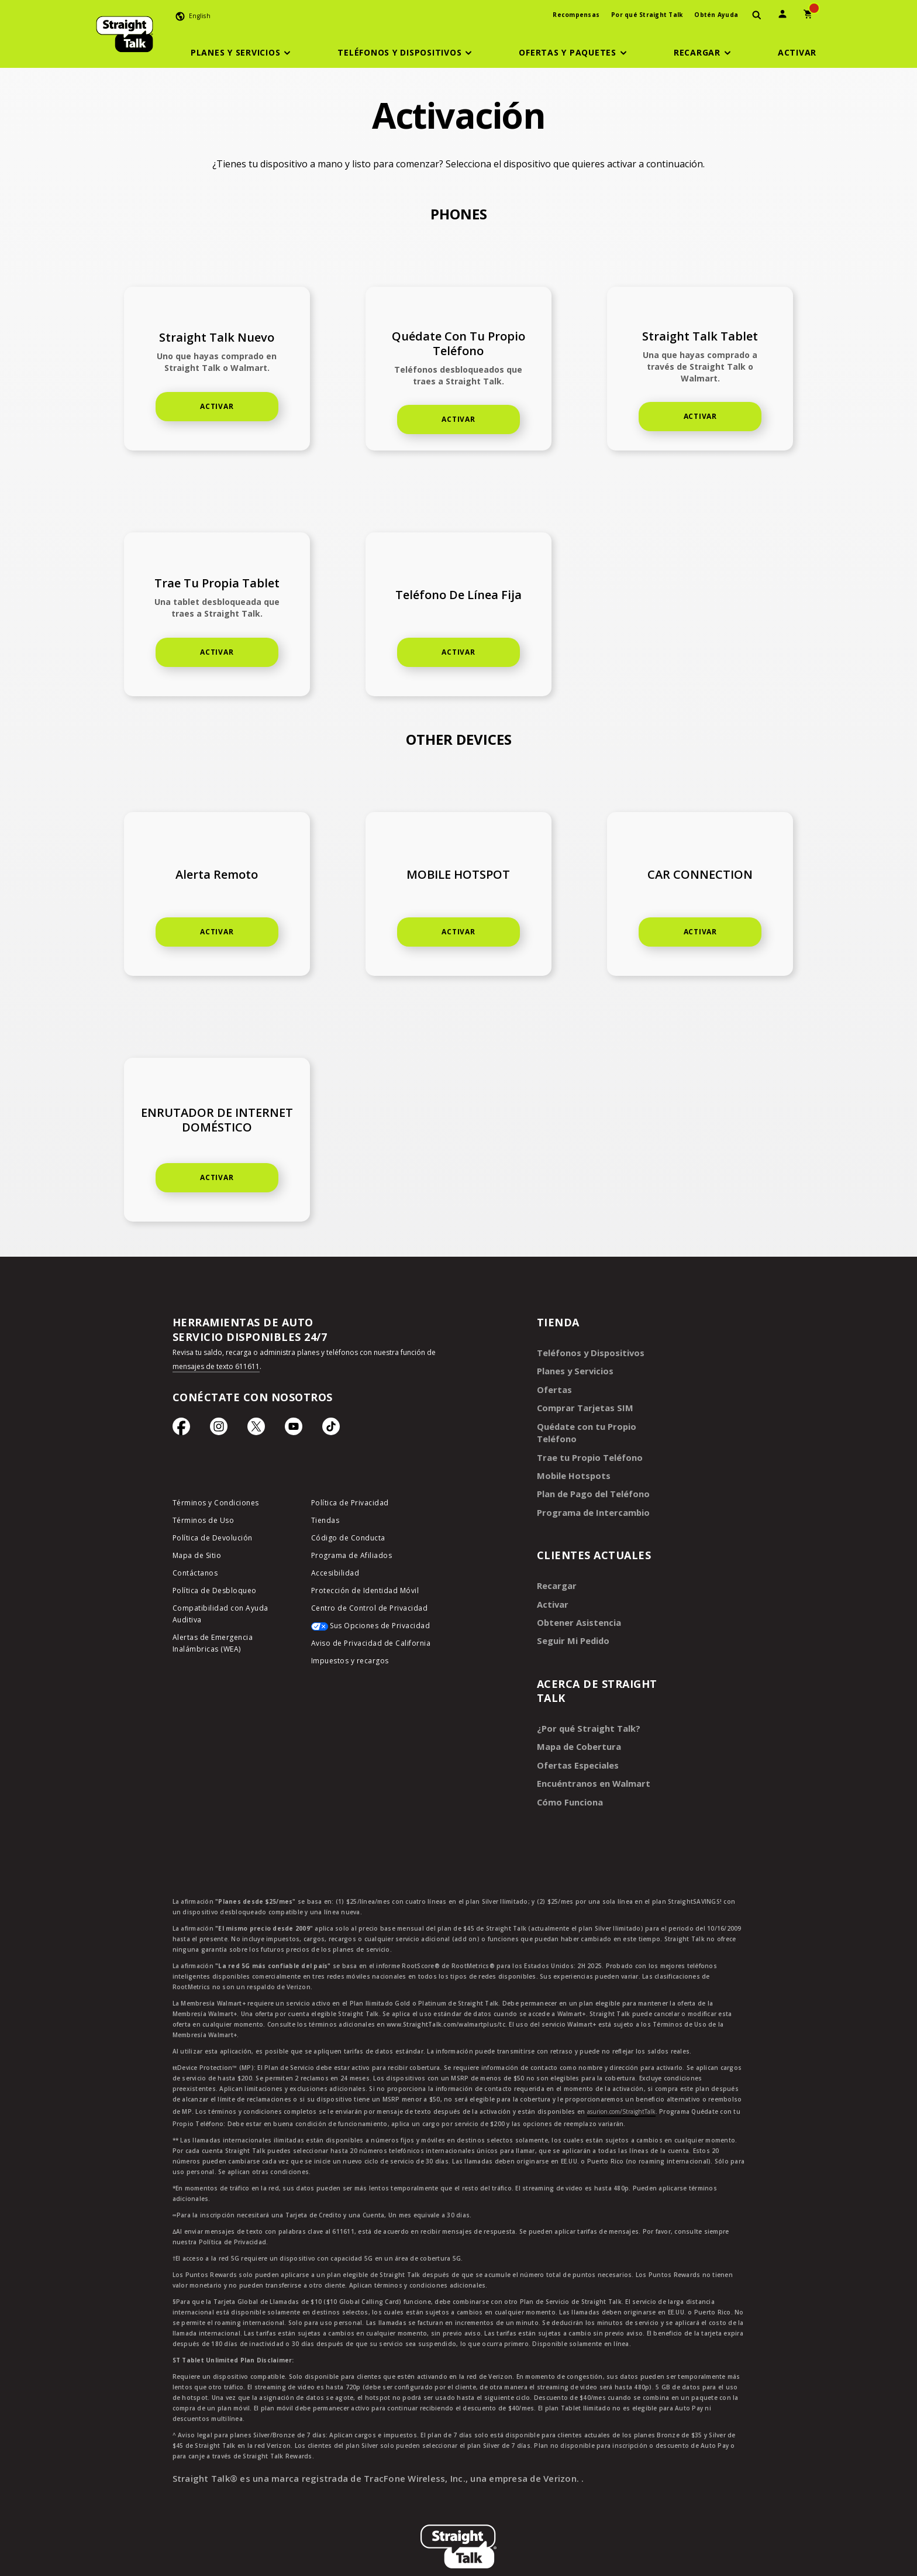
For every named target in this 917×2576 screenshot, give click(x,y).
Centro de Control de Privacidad (369, 1610)
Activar (216, 1177)
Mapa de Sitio (197, 1558)
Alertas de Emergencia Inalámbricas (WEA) (213, 1645)
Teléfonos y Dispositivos (587, 1352)
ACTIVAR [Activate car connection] (700, 932)
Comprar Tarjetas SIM (582, 1405)
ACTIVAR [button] (458, 419)
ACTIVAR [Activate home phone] (700, 416)
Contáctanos (195, 1575)
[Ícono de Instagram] (218, 1429)
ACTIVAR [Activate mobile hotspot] (458, 932)
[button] (242, 53)
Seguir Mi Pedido (571, 1618)
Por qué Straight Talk (646, 15)
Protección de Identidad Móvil (365, 1593)
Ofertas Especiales (575, 1739)
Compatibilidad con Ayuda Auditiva (220, 1616)
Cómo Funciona (568, 1774)
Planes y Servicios (572, 1369)
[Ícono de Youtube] (293, 1429)
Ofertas (553, 1387)
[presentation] (757, 15)
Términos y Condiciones (216, 1505)
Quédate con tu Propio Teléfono (603, 1422)
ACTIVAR (216, 652)
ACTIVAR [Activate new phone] (216, 406)
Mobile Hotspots (571, 1457)
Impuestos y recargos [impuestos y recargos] (350, 1663)
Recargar (555, 1565)
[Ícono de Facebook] (181, 1429)
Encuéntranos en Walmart (590, 1757)
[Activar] (797, 53)
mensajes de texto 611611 (216, 1366)
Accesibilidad (335, 1575)
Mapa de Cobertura (577, 1722)
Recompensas (576, 15)
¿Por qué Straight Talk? (585, 1704)
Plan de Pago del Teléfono (590, 1475)
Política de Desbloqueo (215, 1593)
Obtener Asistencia (576, 1600)
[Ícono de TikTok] (331, 1429)
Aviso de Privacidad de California (371, 1645)
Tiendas (325, 1523)
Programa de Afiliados (351, 1558)
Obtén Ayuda (716, 15)
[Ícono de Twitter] (256, 1429)
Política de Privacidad (350, 1505)
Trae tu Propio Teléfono (586, 1440)
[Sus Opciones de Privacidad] (371, 1631)
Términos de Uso (204, 1523)
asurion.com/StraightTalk (621, 2084)
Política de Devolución (213, 1540)
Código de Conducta (348, 1540)
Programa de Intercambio (590, 1492)
